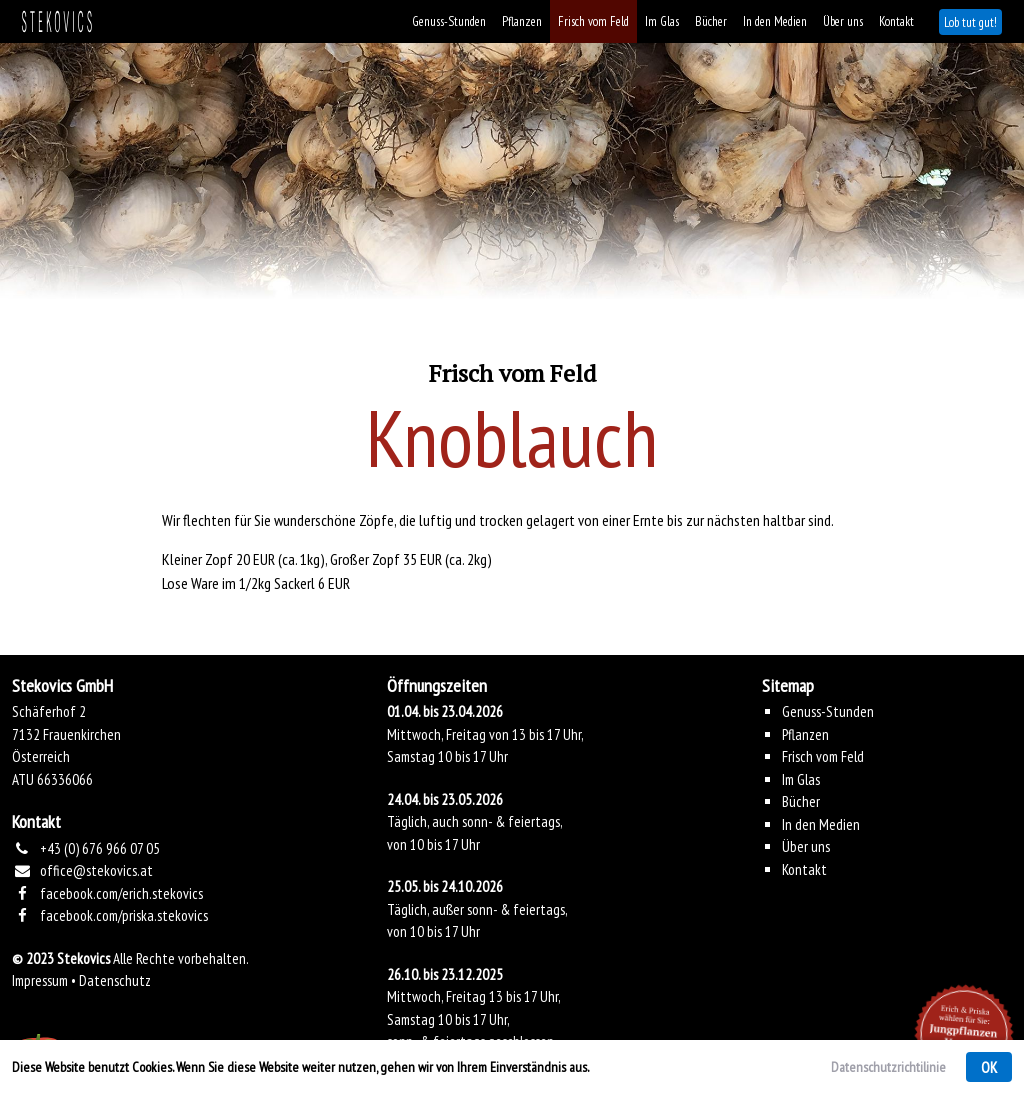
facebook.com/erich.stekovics (121, 893)
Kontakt (896, 21)
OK (989, 1067)
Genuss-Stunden (449, 21)
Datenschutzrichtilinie (888, 1067)
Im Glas (662, 21)
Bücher (711, 21)
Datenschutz (115, 980)
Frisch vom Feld (593, 21)
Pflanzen (522, 21)
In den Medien (775, 21)
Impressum (40, 980)
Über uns (843, 21)
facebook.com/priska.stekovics (124, 915)
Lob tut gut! (970, 22)
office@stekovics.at (96, 870)
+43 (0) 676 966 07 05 (100, 848)
